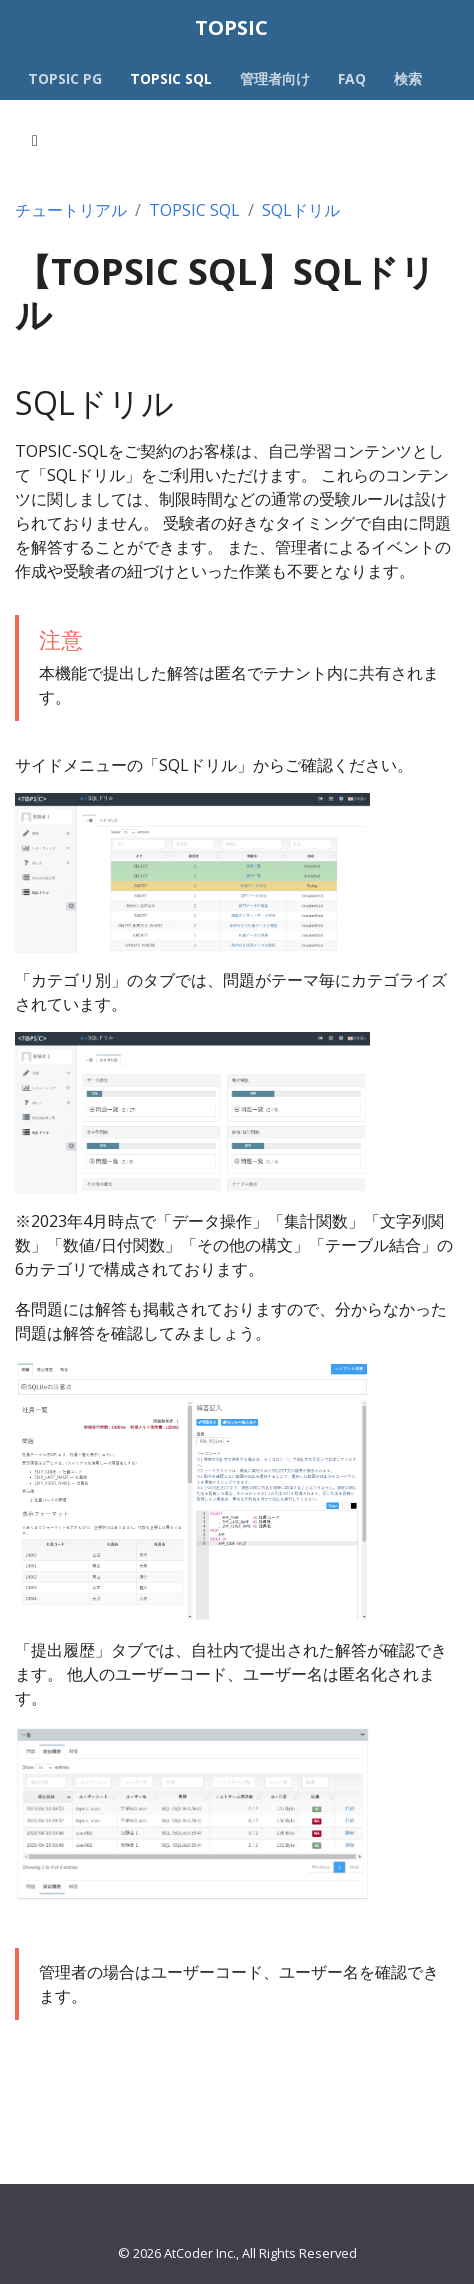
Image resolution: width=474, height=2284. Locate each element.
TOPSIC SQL (194, 210)
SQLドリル (301, 210)
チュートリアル (71, 210)
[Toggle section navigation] (35, 141)
